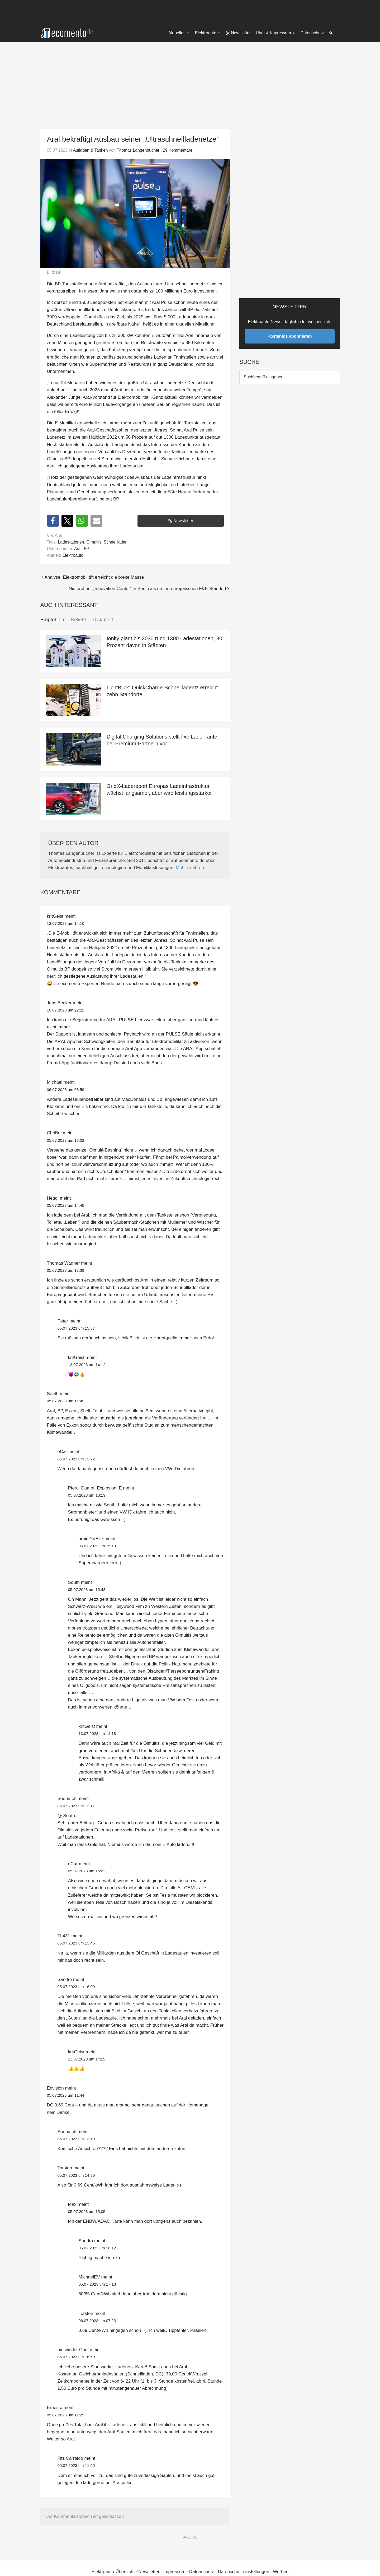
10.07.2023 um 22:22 (65, 1010)
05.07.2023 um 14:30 (76, 2175)
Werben (280, 2571)
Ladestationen (71, 542)
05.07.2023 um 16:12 (97, 2248)
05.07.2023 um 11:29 (65, 2415)
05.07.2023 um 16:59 (76, 2357)
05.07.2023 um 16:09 (76, 1986)
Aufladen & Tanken (90, 150)
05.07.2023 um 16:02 (65, 1140)
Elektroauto (72, 555)
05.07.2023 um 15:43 (87, 1589)
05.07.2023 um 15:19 (97, 1546)
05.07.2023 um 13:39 (65, 1270)
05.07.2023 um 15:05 (87, 2211)
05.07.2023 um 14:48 (65, 1205)
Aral (78, 548)
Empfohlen (52, 619)
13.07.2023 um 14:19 (87, 2059)
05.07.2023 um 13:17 (76, 1806)
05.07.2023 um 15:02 (87, 1871)
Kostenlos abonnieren (289, 336)
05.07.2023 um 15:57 (76, 1328)
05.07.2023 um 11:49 (65, 1401)
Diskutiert (103, 619)
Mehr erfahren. (190, 867)
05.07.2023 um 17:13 (97, 2284)
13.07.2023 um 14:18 (97, 1733)
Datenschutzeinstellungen (243, 2571)
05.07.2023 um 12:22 (76, 1459)
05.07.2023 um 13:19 (87, 1495)
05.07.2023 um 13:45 (76, 1943)
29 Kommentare (177, 150)
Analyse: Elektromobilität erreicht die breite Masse (94, 577)
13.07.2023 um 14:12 (87, 1364)
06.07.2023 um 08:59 (65, 1089)
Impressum (174, 2571)
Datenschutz (201, 2571)
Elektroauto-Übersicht (112, 2571)
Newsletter (183, 520)
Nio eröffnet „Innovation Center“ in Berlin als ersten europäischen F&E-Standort (147, 588)
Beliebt (78, 619)
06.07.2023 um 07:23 (97, 2320)
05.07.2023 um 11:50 (76, 2465)
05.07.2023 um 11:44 (65, 2095)
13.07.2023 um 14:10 (65, 923)
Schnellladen (115, 542)
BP (86, 548)
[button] (53, 521)
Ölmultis (93, 542)
